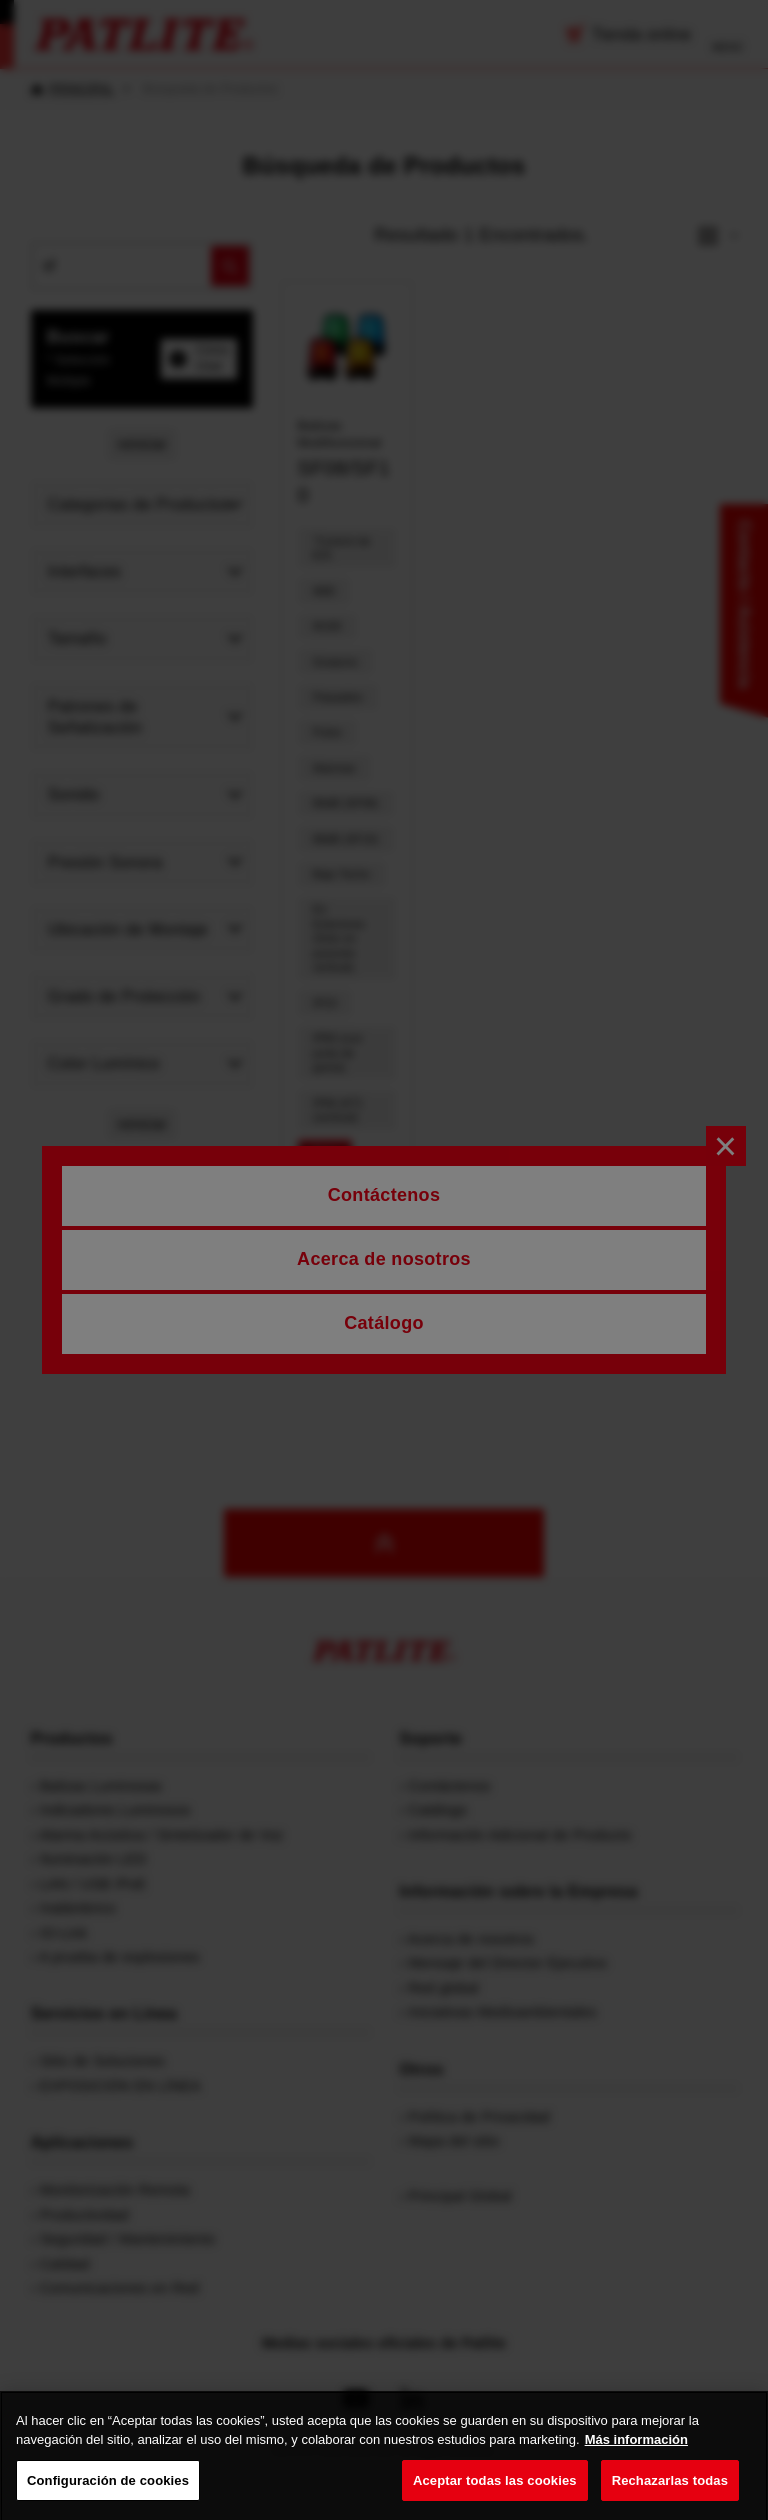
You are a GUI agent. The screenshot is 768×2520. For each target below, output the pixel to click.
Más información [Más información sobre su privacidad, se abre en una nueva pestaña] (636, 2466)
